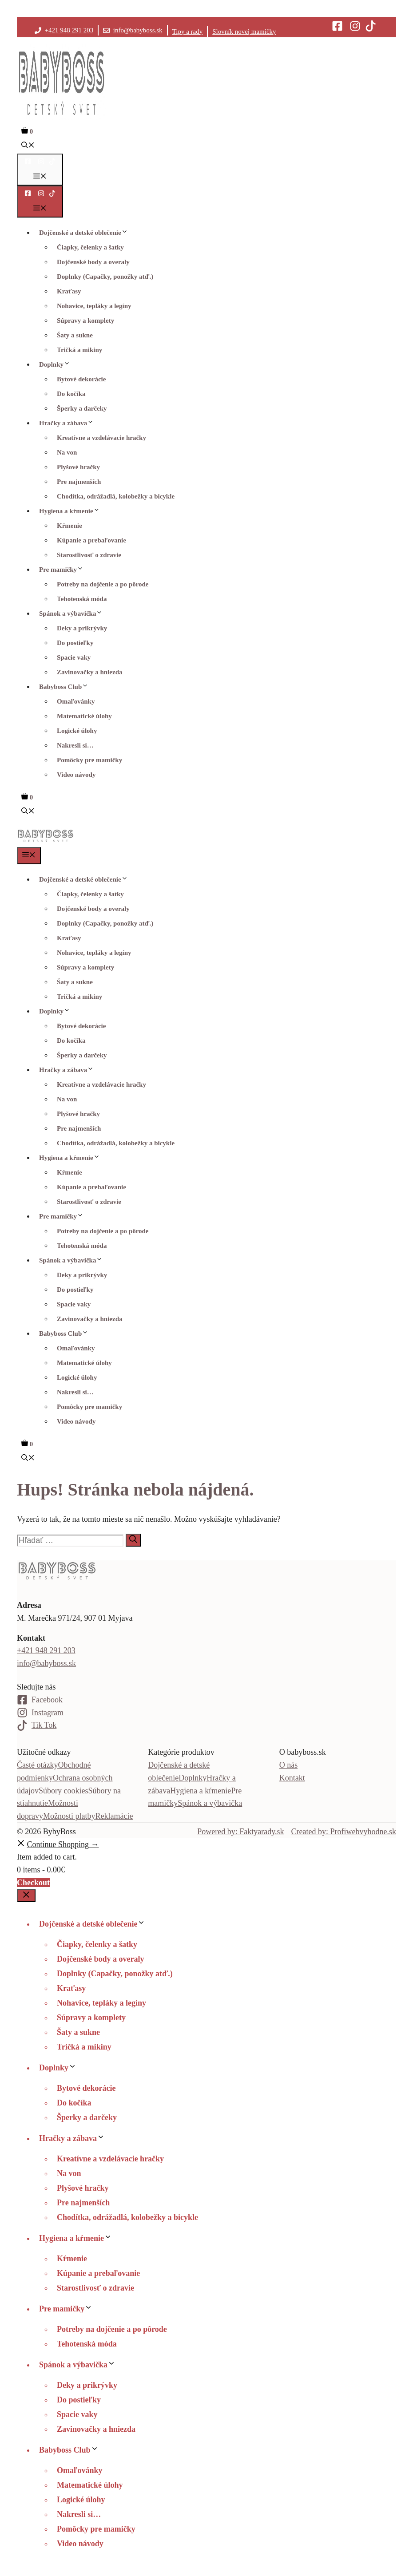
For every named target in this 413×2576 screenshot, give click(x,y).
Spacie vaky (74, 657)
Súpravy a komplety (85, 320)
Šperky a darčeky (82, 408)
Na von (67, 452)
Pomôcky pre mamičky (89, 760)
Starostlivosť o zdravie (89, 554)
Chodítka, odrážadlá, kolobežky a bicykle (116, 496)
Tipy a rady (187, 31)
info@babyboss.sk (138, 30)
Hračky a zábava (68, 423)
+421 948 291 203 (69, 30)
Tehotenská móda (82, 598)
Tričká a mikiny (79, 349)
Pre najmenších (79, 481)
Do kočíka (71, 393)
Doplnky (57, 364)
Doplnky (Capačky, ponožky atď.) (105, 276)
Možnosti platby (69, 1816)
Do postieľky (75, 642)
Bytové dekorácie (81, 379)
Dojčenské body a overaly (93, 261)
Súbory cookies (63, 1790)
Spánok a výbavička (73, 613)
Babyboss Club (66, 686)
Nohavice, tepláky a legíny (94, 305)
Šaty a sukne (75, 335)
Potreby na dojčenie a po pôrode (103, 584)
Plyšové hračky (78, 467)
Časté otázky (37, 1765)
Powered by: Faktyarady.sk (240, 1831)
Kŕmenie (69, 525)
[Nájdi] (133, 1540)
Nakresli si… (75, 745)
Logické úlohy (77, 730)
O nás (288, 1765)
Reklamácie (114, 1816)
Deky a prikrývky (82, 628)
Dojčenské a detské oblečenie (85, 232)
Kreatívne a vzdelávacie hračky (101, 437)
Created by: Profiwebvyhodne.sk (343, 1831)
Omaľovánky (76, 701)
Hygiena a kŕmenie (71, 510)
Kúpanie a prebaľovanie (91, 540)
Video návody (76, 774)
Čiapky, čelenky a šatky (90, 247)
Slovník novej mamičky (244, 31)
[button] (28, 146)
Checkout (33, 1882)
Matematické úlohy (84, 716)
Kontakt (292, 1777)
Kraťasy (69, 291)
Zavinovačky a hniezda (90, 672)
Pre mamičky (63, 569)
